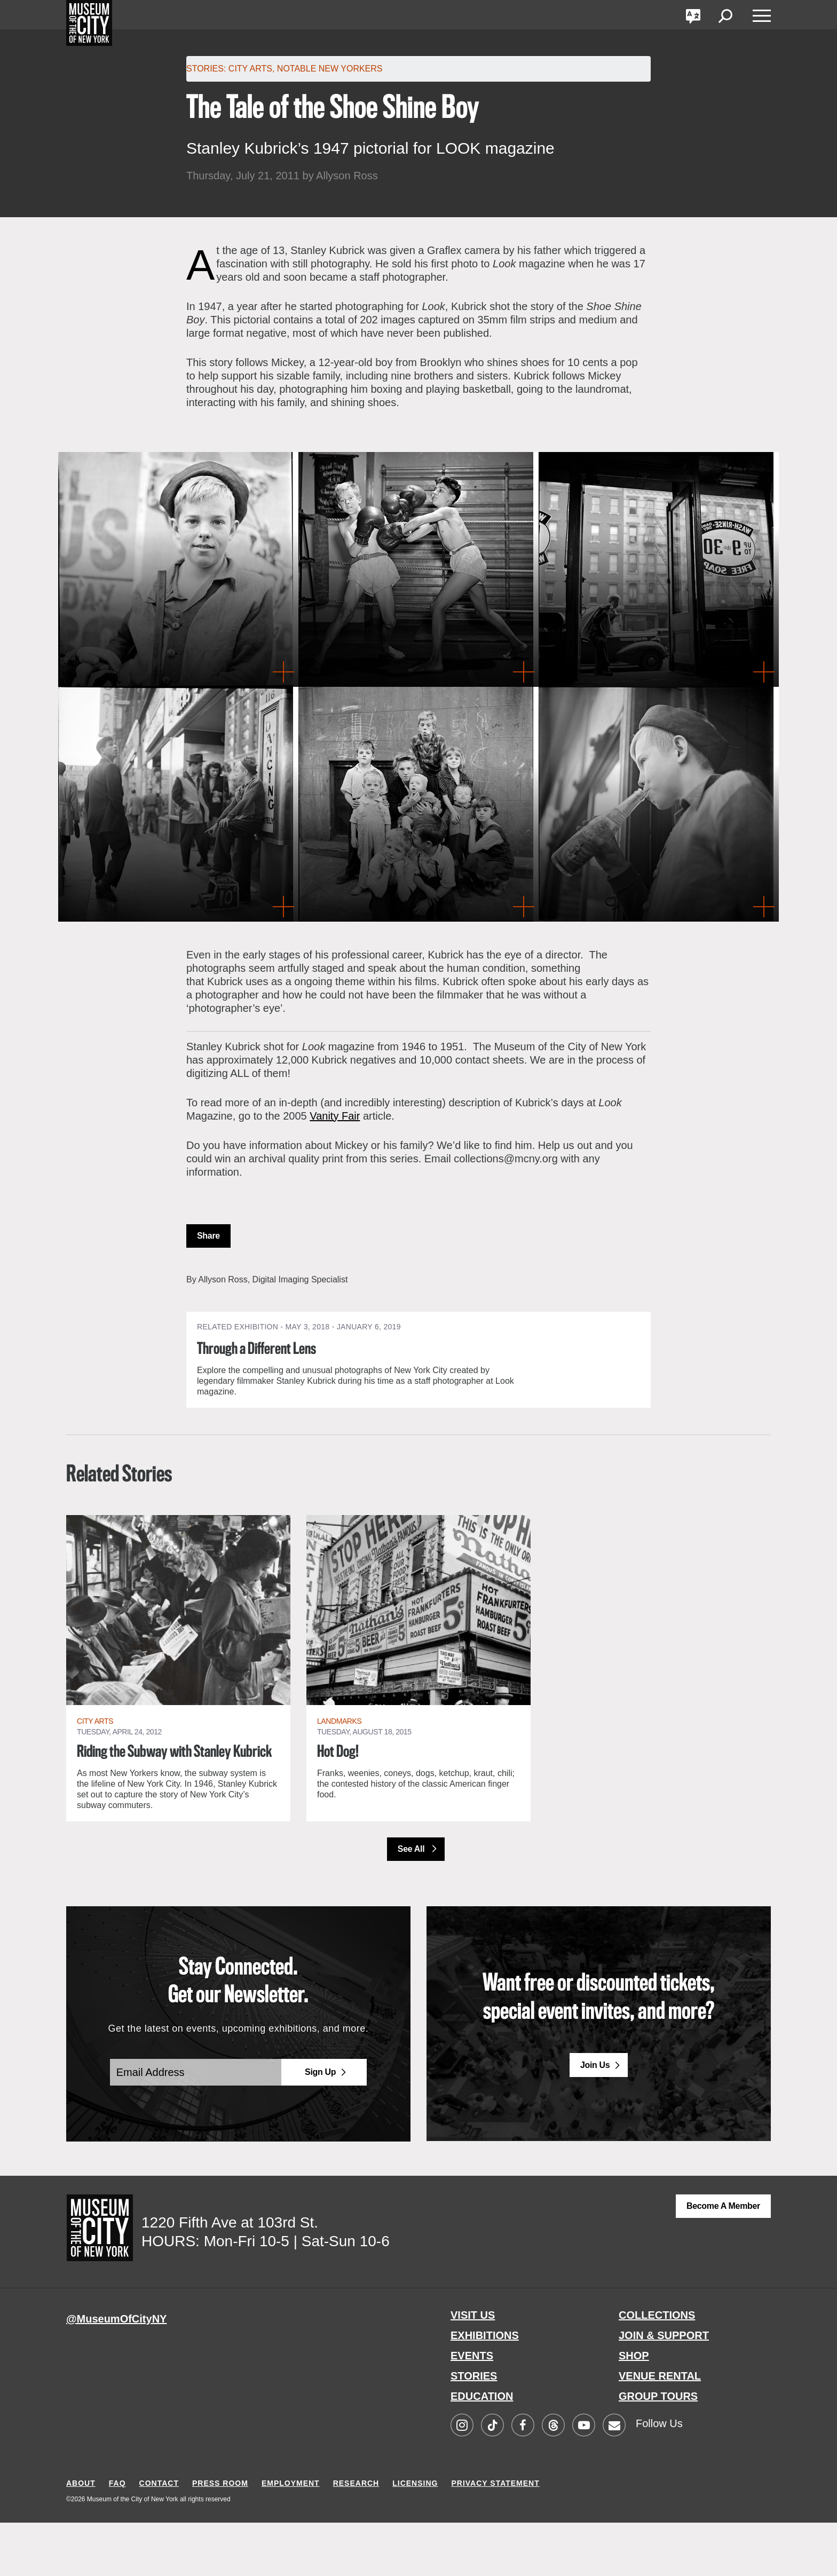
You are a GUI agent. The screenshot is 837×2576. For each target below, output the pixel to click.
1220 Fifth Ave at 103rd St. (229, 2276)
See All (412, 1902)
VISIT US (473, 2368)
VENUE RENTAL (660, 2429)
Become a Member (723, 2259)
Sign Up (320, 2125)
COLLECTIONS (657, 2368)
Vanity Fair (335, 1116)
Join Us (595, 2118)
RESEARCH (356, 2536)
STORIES (474, 2429)
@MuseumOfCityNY (116, 2372)
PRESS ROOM (220, 2536)
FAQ (117, 2536)
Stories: (206, 68)
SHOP (634, 2409)
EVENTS (472, 2409)
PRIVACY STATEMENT (495, 2536)
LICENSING (415, 2536)
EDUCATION (482, 2449)
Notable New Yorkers (330, 68)
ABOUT (81, 2536)
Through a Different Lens (262, 1349)
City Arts (250, 68)
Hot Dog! (339, 1786)
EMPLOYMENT (291, 2536)
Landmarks (339, 1754)
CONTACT (159, 2536)
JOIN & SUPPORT (664, 2389)
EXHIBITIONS (485, 2389)
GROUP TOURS (658, 2449)
